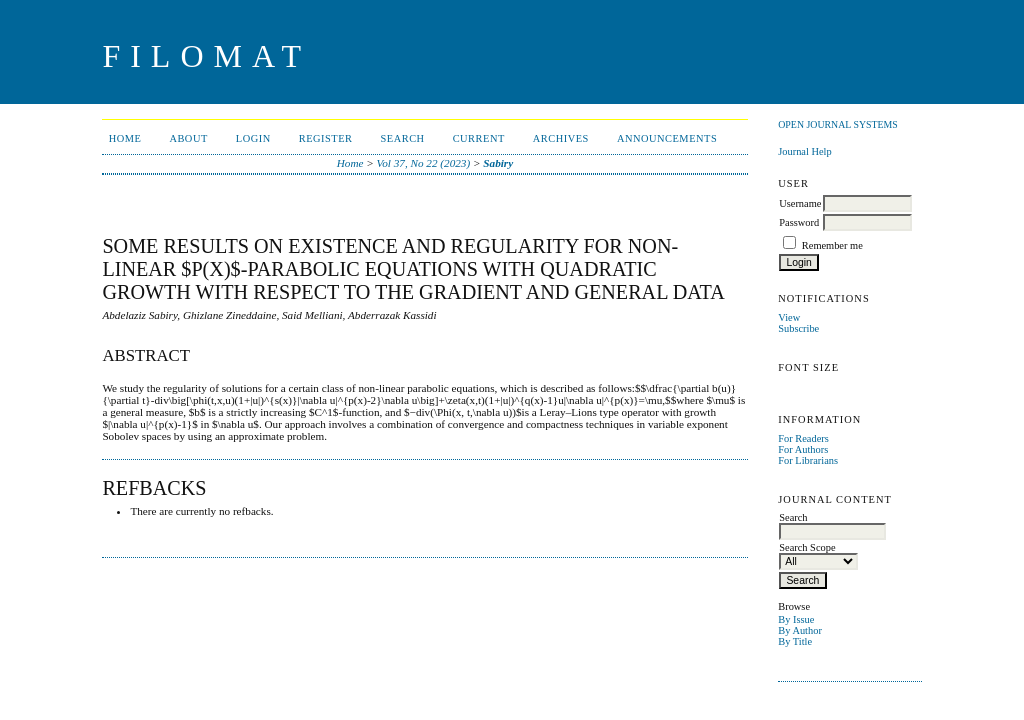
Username (800, 203)
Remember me (832, 245)
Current (479, 138)
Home (125, 138)
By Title (795, 641)
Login (253, 138)
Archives (561, 138)
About (188, 138)
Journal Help (804, 151)
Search (403, 138)
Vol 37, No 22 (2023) (424, 163)
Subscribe (798, 328)
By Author (800, 630)
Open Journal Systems (838, 124)
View (789, 317)
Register (326, 138)
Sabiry (498, 163)
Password (799, 222)
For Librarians (808, 460)
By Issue (796, 619)
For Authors (803, 449)
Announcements (667, 138)
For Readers (803, 438)
